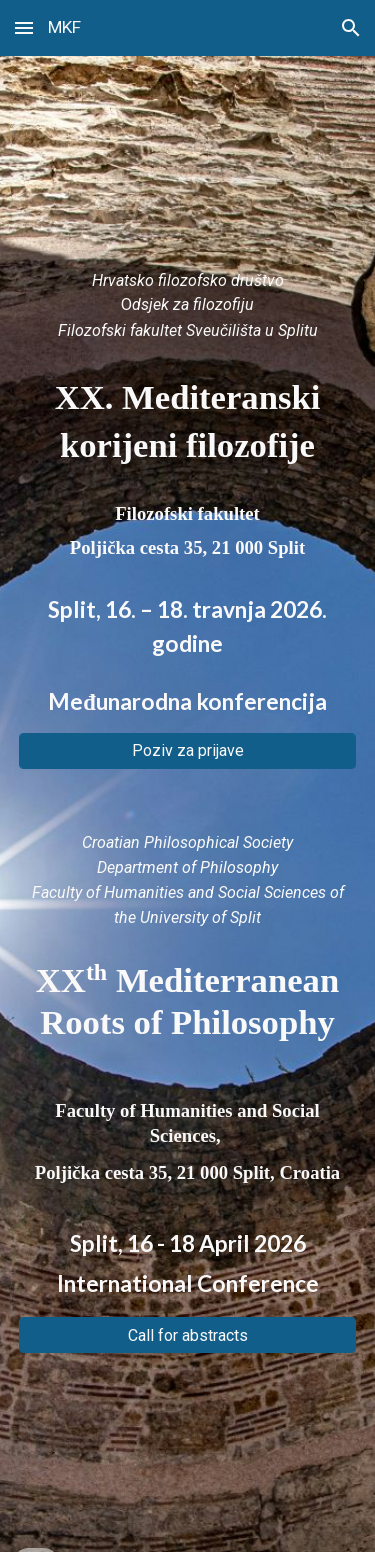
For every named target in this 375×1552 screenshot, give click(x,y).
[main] (188, 307)
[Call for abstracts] (188, 1335)
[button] (24, 27)
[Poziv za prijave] (188, 750)
